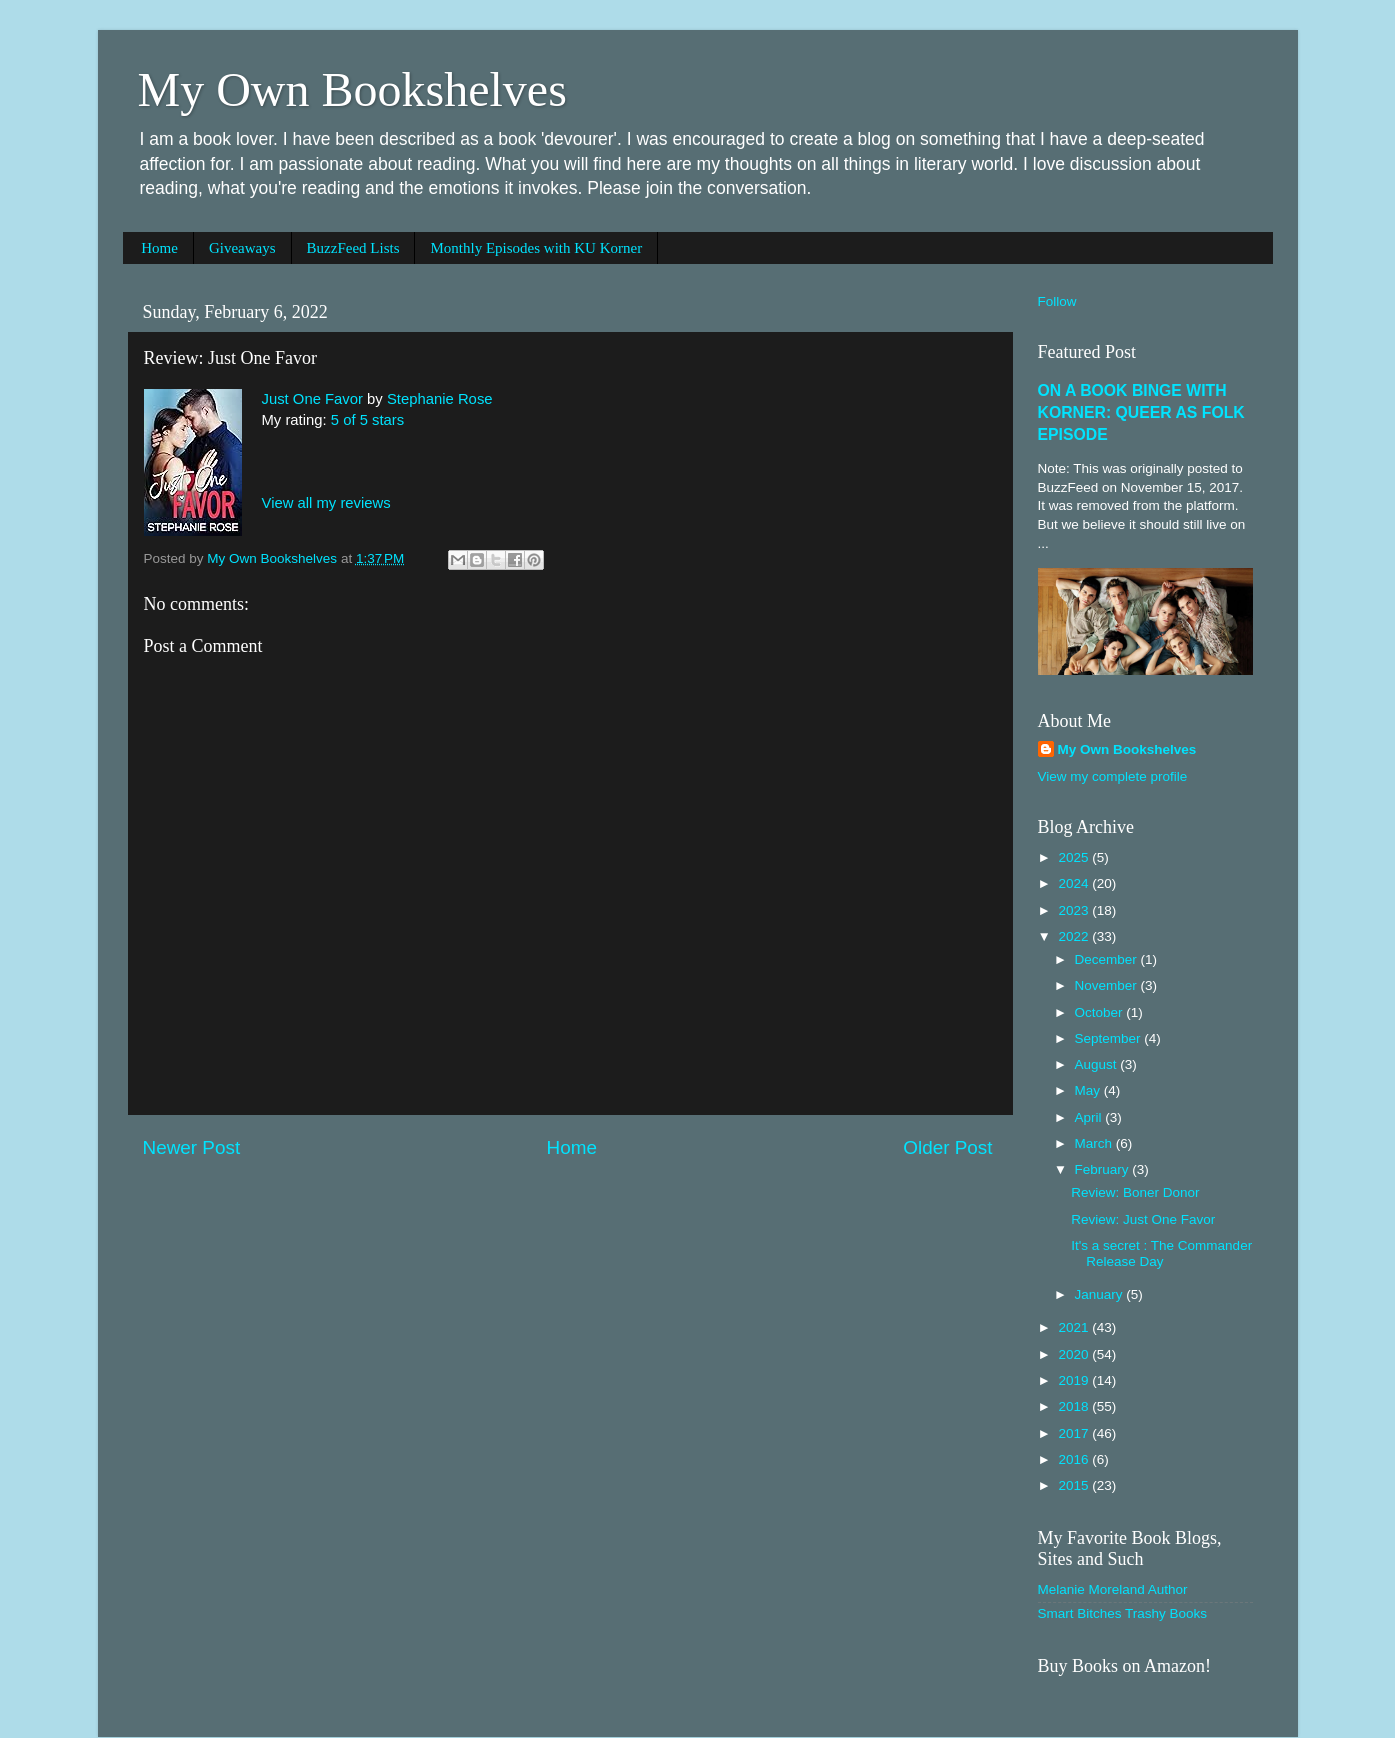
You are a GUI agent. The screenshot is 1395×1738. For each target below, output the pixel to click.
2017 (1075, 1433)
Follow (1057, 301)
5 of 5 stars (367, 420)
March (1095, 1143)
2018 (1075, 1406)
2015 (1075, 1485)
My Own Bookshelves (352, 89)
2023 (1075, 910)
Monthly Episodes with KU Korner (536, 248)
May (1089, 1090)
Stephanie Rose (440, 399)
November (1108, 985)
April (1090, 1117)
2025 (1075, 857)
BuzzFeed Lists (353, 248)
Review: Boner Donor (1135, 1192)
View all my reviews (326, 503)
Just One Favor (312, 399)
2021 (1075, 1327)
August (1098, 1064)
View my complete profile (1113, 776)
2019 (1075, 1380)
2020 (1075, 1354)
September (1110, 1038)
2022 (1075, 936)
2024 (1075, 883)
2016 (1075, 1459)
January (1101, 1294)
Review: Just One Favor (1143, 1219)
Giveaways (242, 248)
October (1101, 1012)
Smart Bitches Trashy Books (1123, 1613)
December (1108, 959)
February (1104, 1169)
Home (159, 248)
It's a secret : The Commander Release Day (1161, 1253)
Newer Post (192, 1147)
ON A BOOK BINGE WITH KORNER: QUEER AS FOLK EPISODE (1141, 412)
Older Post (947, 1147)
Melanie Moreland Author (1113, 1589)
